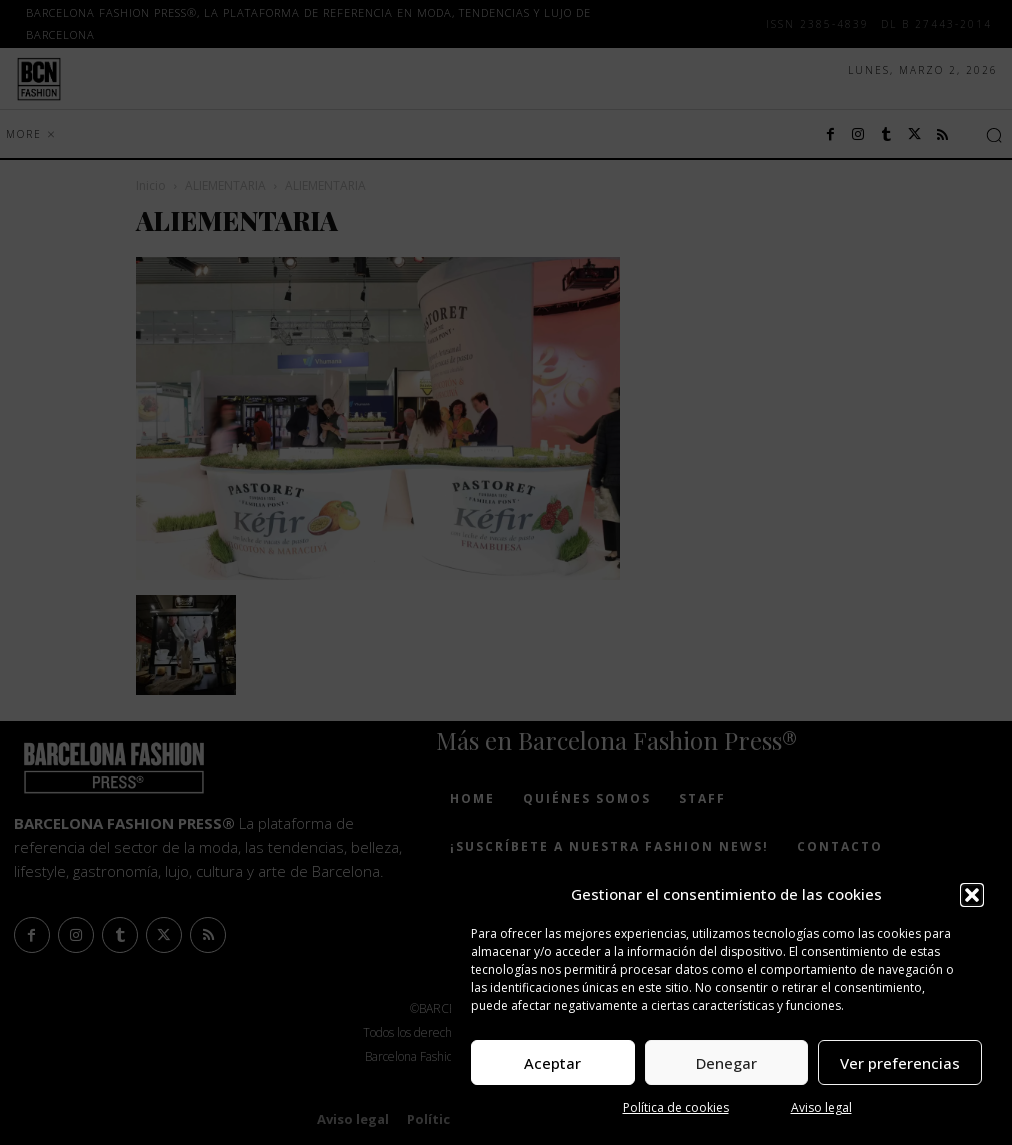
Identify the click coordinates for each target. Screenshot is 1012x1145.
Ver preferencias (900, 1063)
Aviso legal (821, 1107)
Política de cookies (676, 1107)
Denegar (726, 1063)
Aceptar (552, 1063)
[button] (972, 895)
